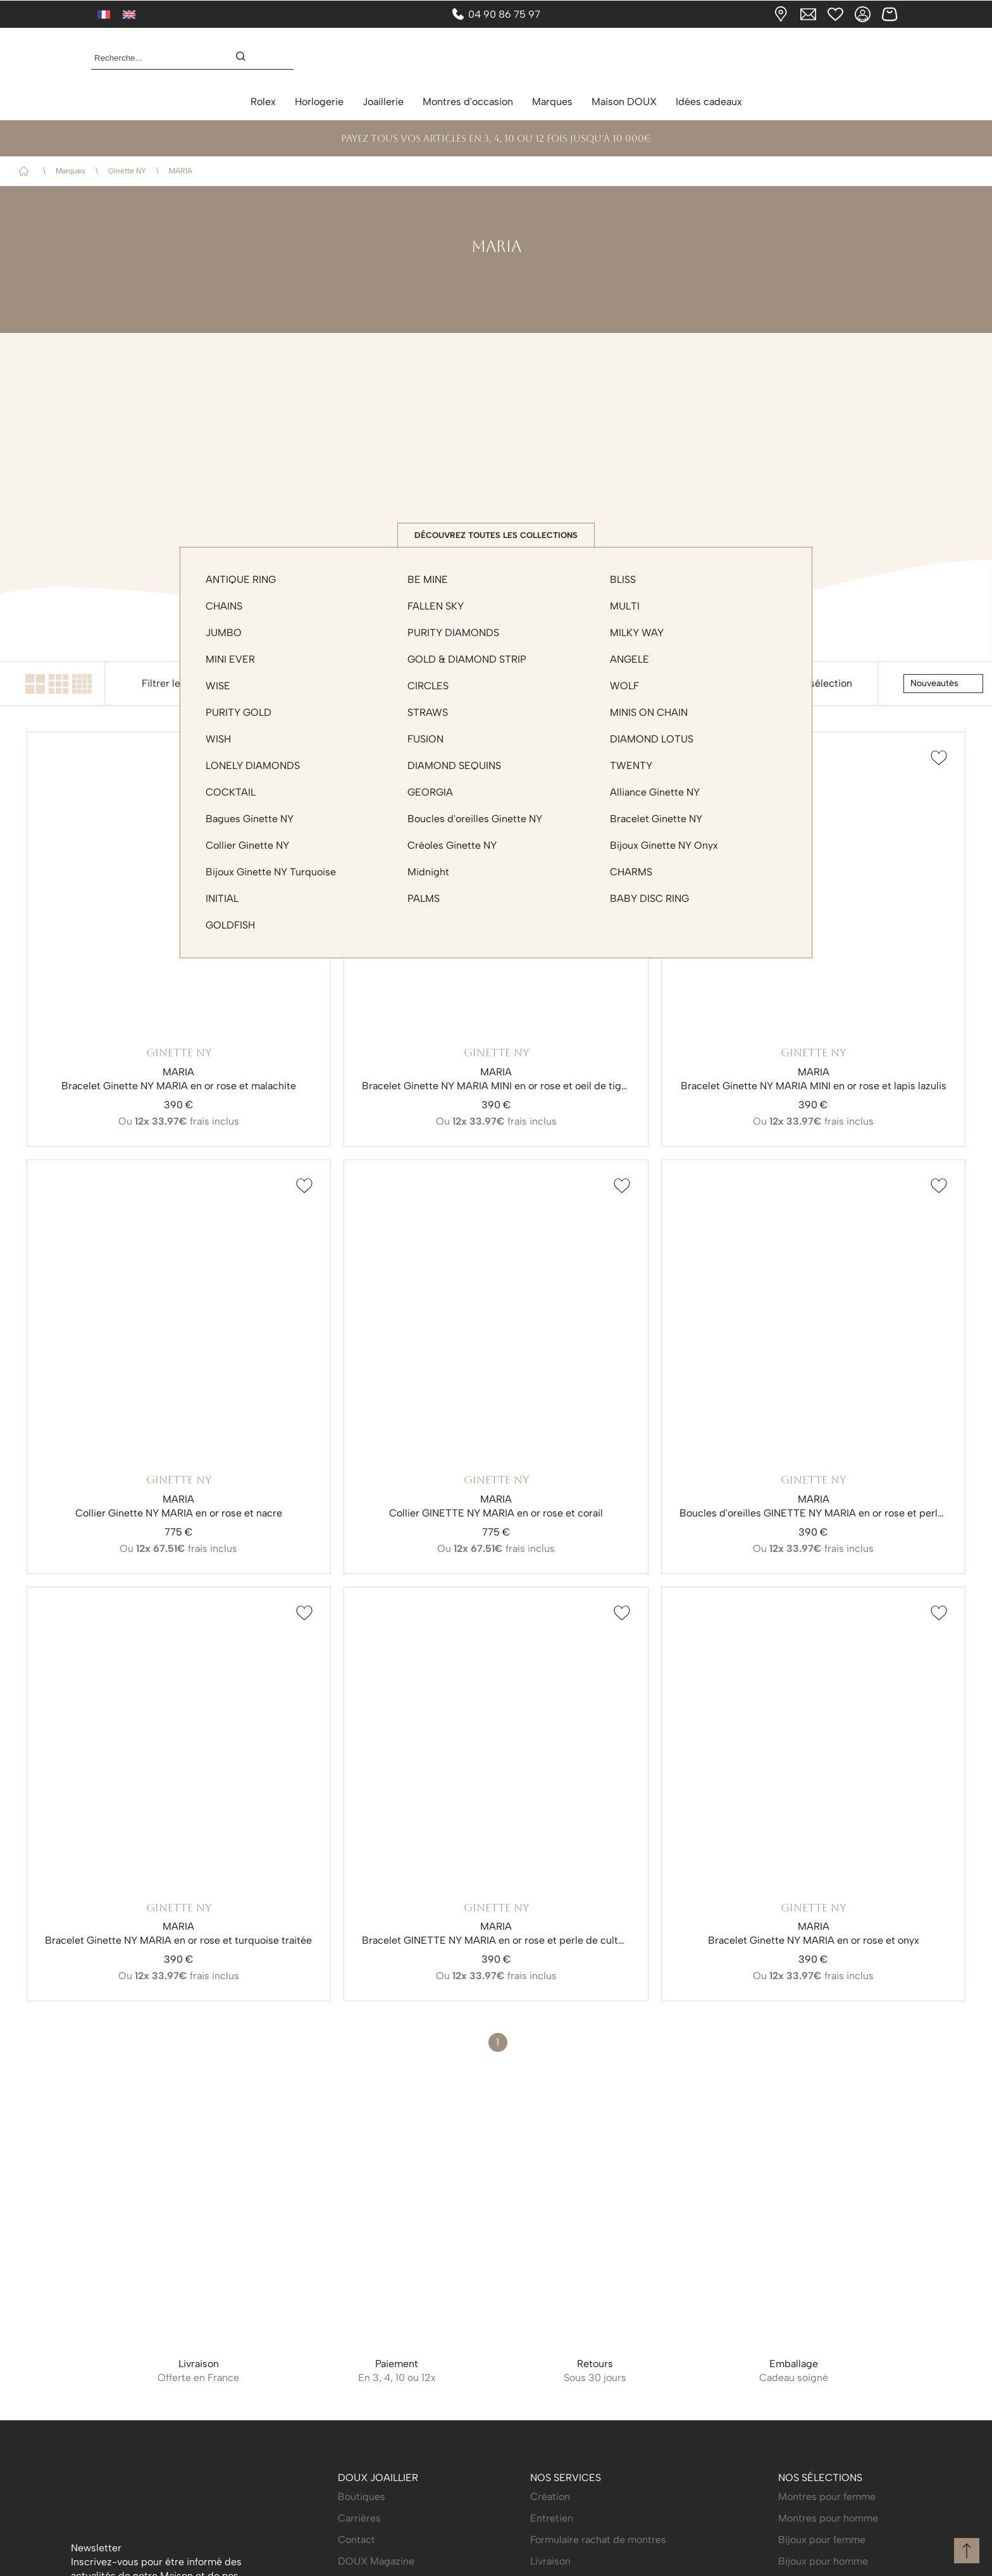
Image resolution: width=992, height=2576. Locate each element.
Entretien (551, 2516)
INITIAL (222, 902)
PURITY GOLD (238, 716)
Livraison (550, 2559)
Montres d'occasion (468, 102)
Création (550, 2495)
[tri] (943, 687)
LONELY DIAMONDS (253, 769)
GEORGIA (430, 795)
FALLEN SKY (435, 609)
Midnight (428, 875)
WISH (218, 742)
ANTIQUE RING (241, 583)
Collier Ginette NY (247, 848)
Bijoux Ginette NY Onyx (664, 848)
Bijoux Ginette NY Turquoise (271, 875)
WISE (218, 689)
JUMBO (224, 636)
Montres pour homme (828, 2516)
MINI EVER (230, 662)
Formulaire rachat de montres (598, 2538)
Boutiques (361, 2495)
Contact (356, 2538)
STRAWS (427, 716)
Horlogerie (319, 102)
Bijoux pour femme (821, 2538)
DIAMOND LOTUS (651, 742)
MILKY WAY (637, 636)
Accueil (26, 171)
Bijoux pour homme (823, 2559)
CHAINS (224, 609)
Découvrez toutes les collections (496, 536)
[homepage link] (496, 58)
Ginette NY (127, 170)
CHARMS (631, 875)
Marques (552, 102)
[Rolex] (898, 58)
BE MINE (427, 583)
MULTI (625, 609)
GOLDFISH (230, 928)
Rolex (263, 102)
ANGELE (629, 662)
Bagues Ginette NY (250, 822)
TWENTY (631, 769)
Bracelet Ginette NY (656, 822)
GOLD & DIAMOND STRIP (466, 662)
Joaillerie (383, 102)
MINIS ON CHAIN (649, 716)
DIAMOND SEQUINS (454, 769)
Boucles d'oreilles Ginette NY (474, 822)
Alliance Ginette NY (655, 795)
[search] (247, 57)
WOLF (624, 689)
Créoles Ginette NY (452, 848)
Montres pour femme (827, 2495)
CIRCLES (428, 689)
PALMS (423, 902)
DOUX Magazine (376, 2559)
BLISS (623, 583)
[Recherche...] (152, 58)
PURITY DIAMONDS (453, 636)
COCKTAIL (231, 795)
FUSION (425, 742)
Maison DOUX (624, 102)
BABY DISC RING (649, 902)
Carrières (359, 2516)
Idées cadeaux (709, 102)
